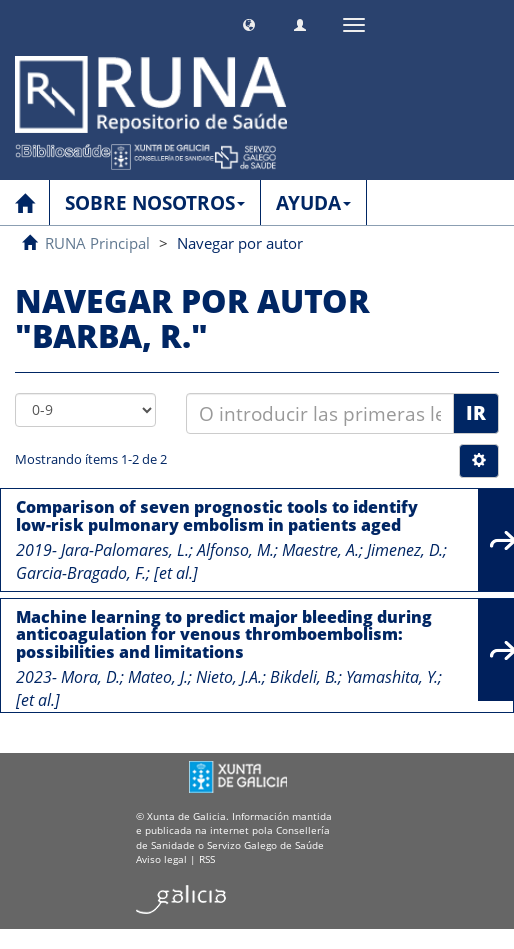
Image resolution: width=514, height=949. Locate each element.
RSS (207, 859)
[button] (249, 22)
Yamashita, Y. (392, 677)
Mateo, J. (158, 677)
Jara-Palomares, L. (125, 550)
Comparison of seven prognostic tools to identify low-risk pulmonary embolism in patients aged (217, 516)
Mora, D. (90, 677)
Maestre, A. (320, 550)
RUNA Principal (97, 243)
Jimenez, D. (405, 550)
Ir (476, 413)
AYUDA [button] (313, 203)
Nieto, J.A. (229, 677)
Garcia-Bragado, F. (81, 573)
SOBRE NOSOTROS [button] (155, 203)
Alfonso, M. (235, 550)
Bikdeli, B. (304, 677)
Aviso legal (161, 859)
